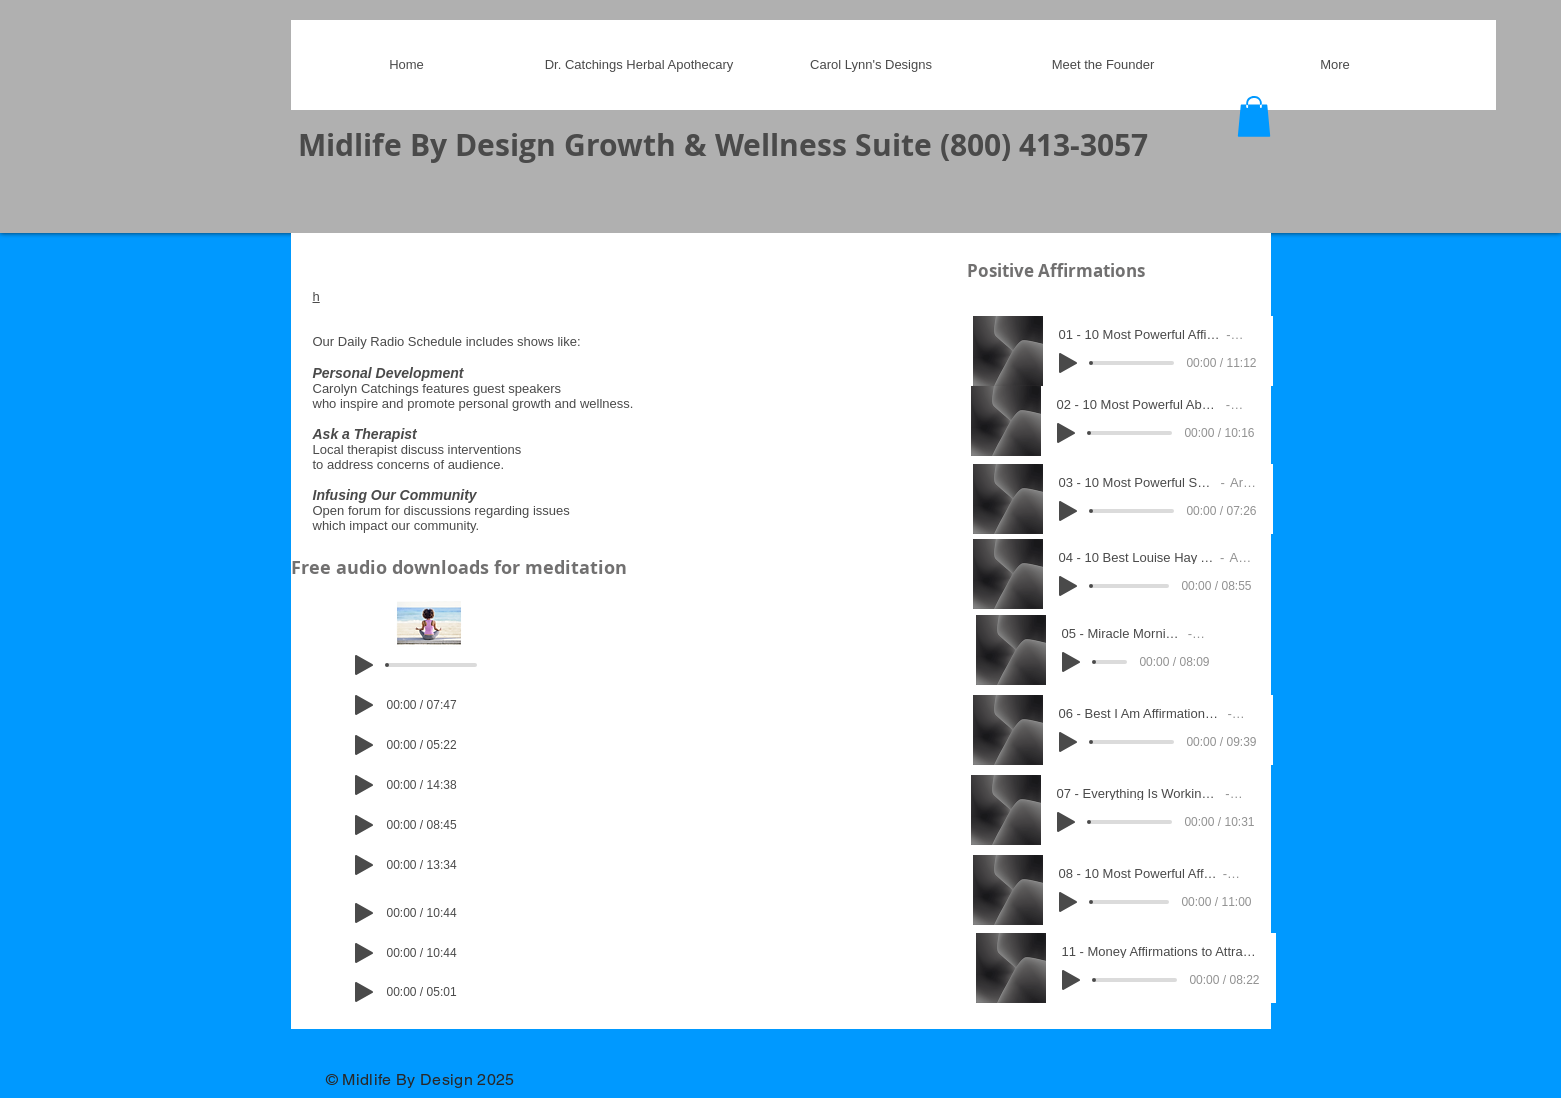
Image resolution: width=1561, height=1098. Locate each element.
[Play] (364, 665)
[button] (1254, 116)
